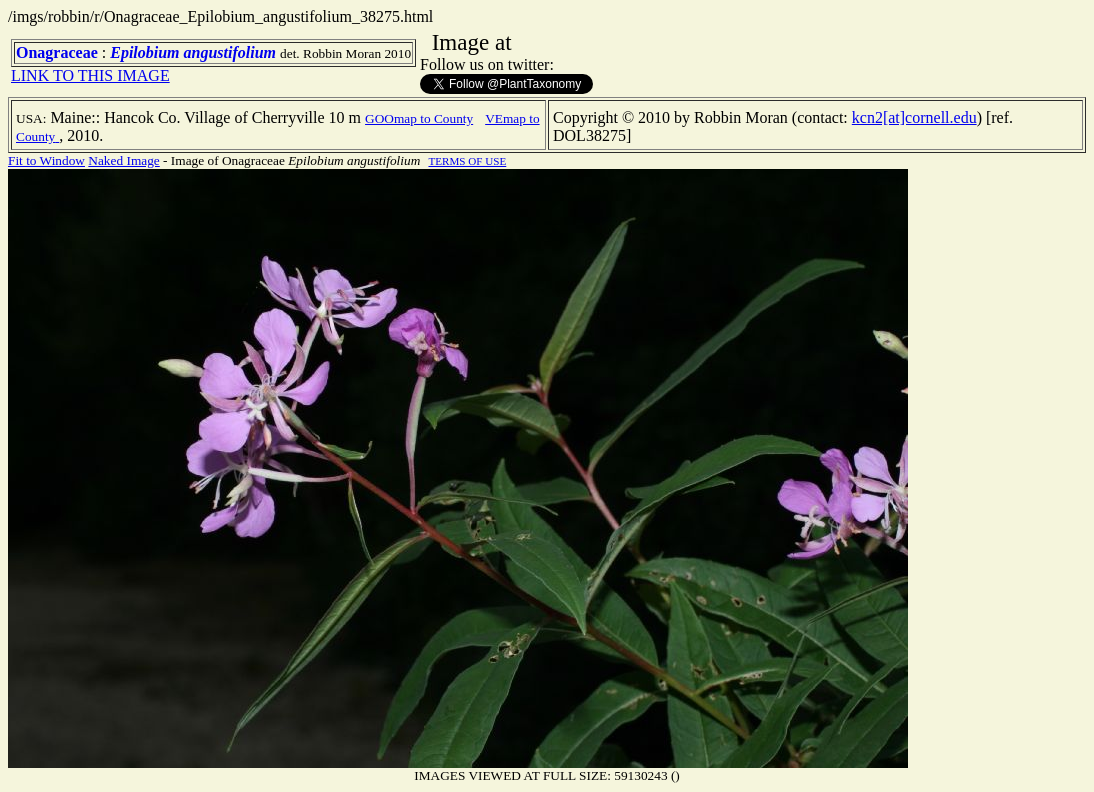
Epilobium (144, 52)
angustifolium (230, 52)
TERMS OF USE (467, 161)
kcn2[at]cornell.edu (914, 117)
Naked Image (123, 160)
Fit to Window (46, 160)
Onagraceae (57, 52)
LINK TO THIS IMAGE (90, 75)
